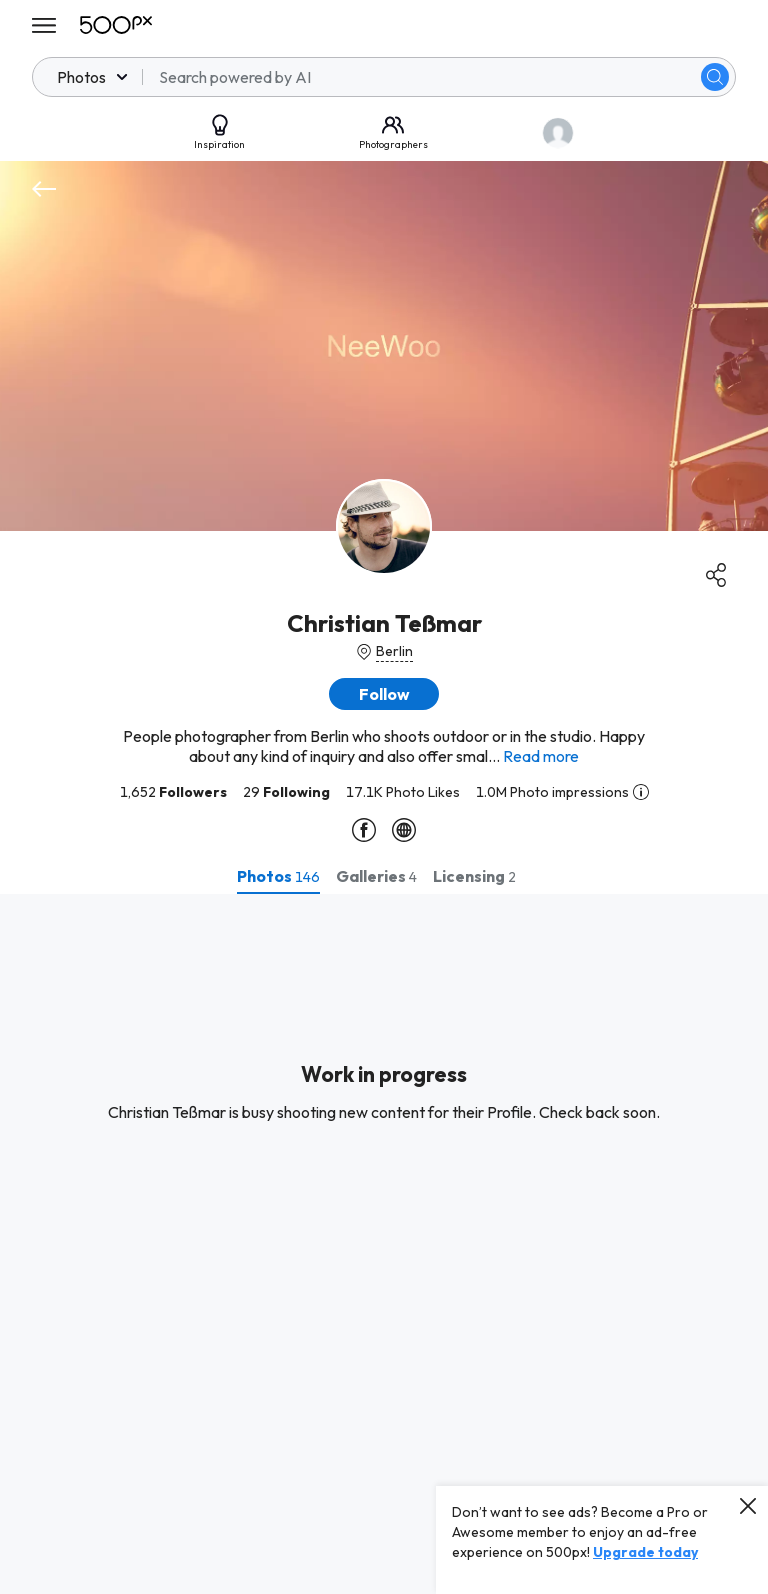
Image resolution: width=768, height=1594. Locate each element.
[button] (384, 694)
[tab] (278, 876)
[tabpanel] (384, 1244)
